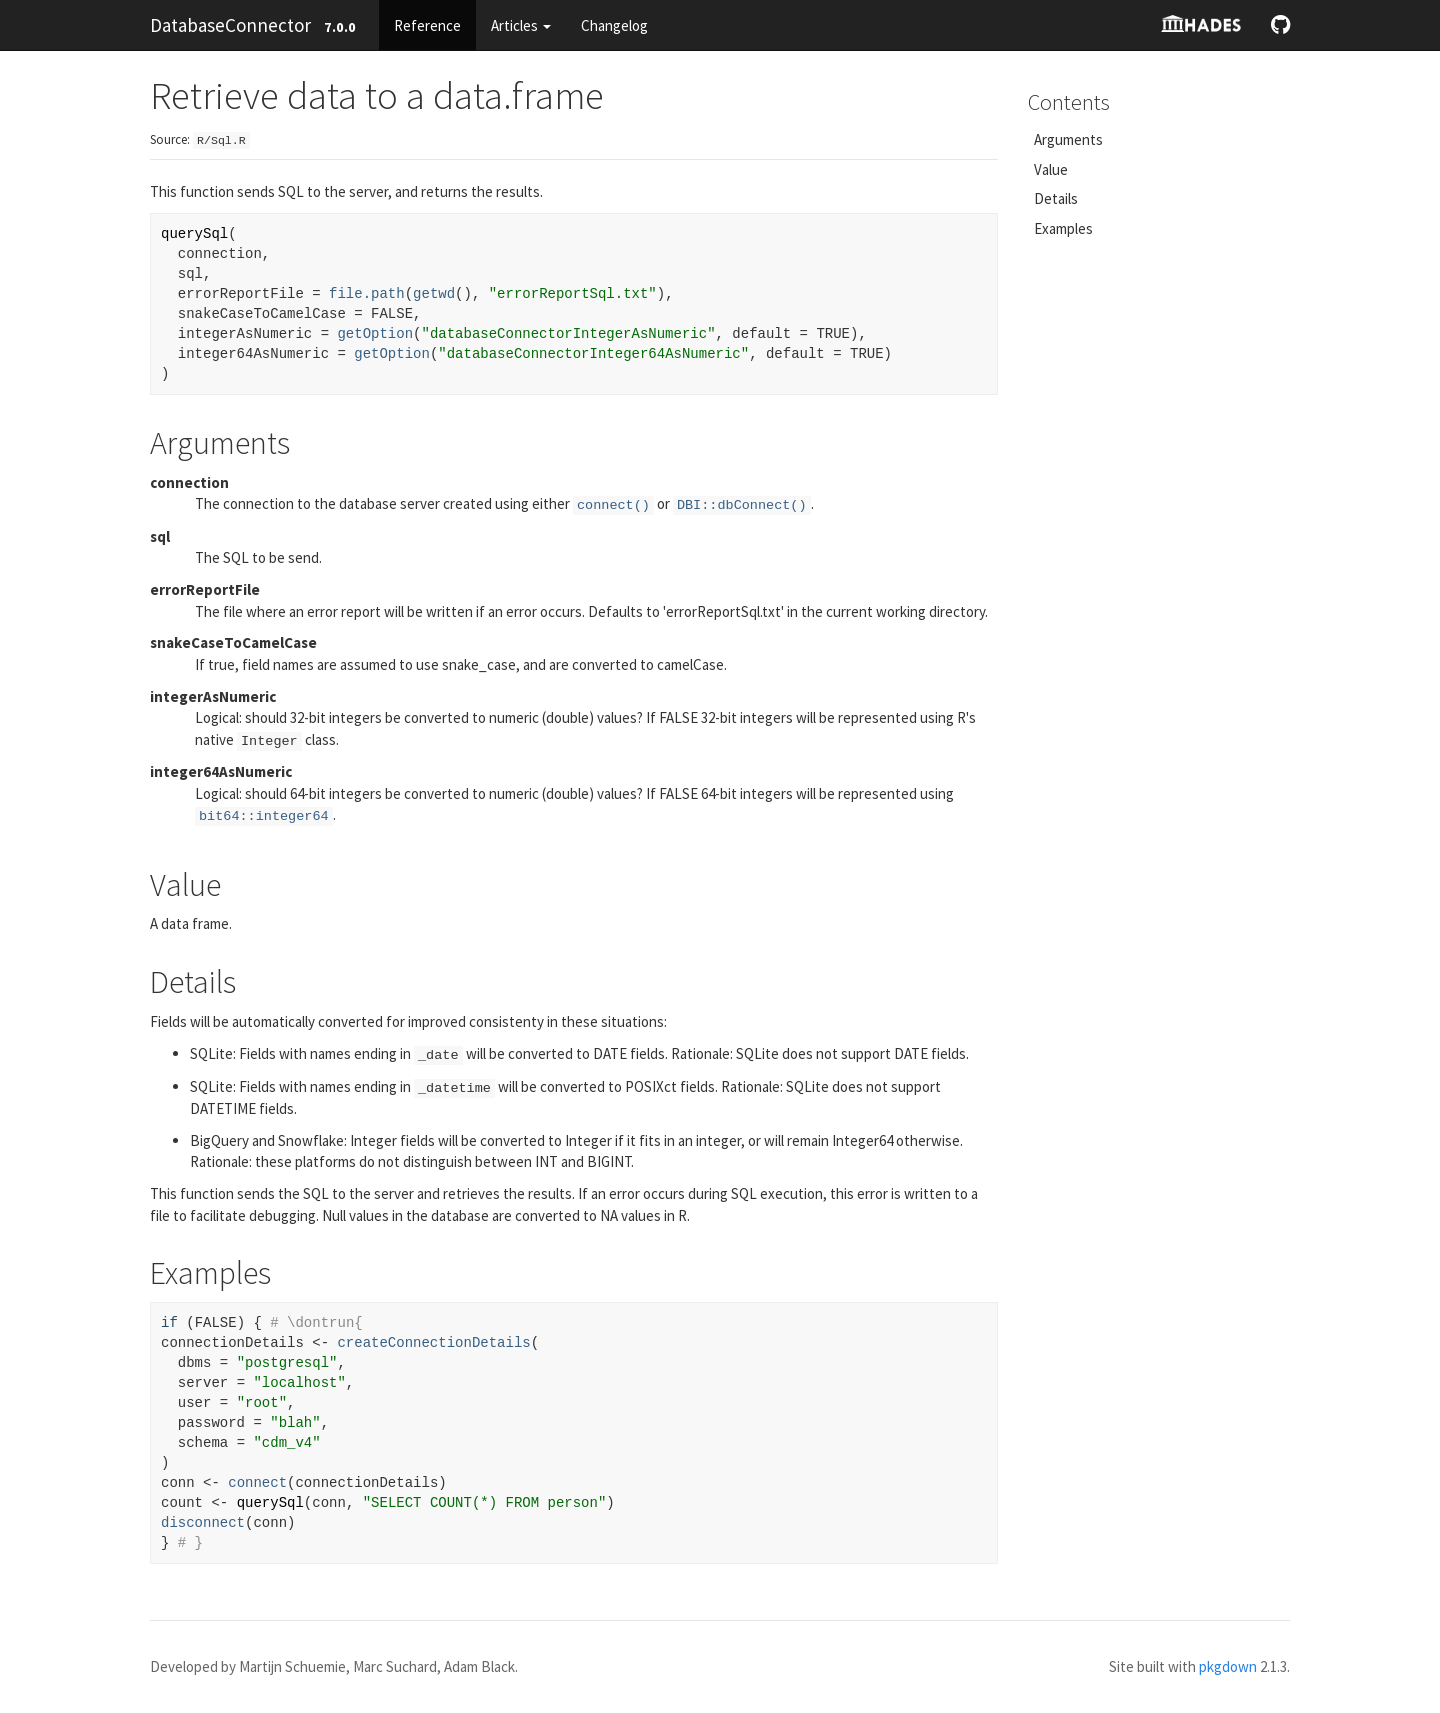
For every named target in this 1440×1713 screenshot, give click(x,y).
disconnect (203, 1523)
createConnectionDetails (433, 1343)
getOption (375, 334)
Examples (1063, 228)
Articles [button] (521, 25)
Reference (427, 25)
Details (1056, 198)
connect (257, 1483)
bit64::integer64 (264, 816)
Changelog (614, 25)
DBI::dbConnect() (742, 505)
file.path (367, 294)
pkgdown (1228, 1666)
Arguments (1068, 139)
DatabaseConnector (230, 25)
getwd (434, 294)
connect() (613, 505)
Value (1051, 169)
